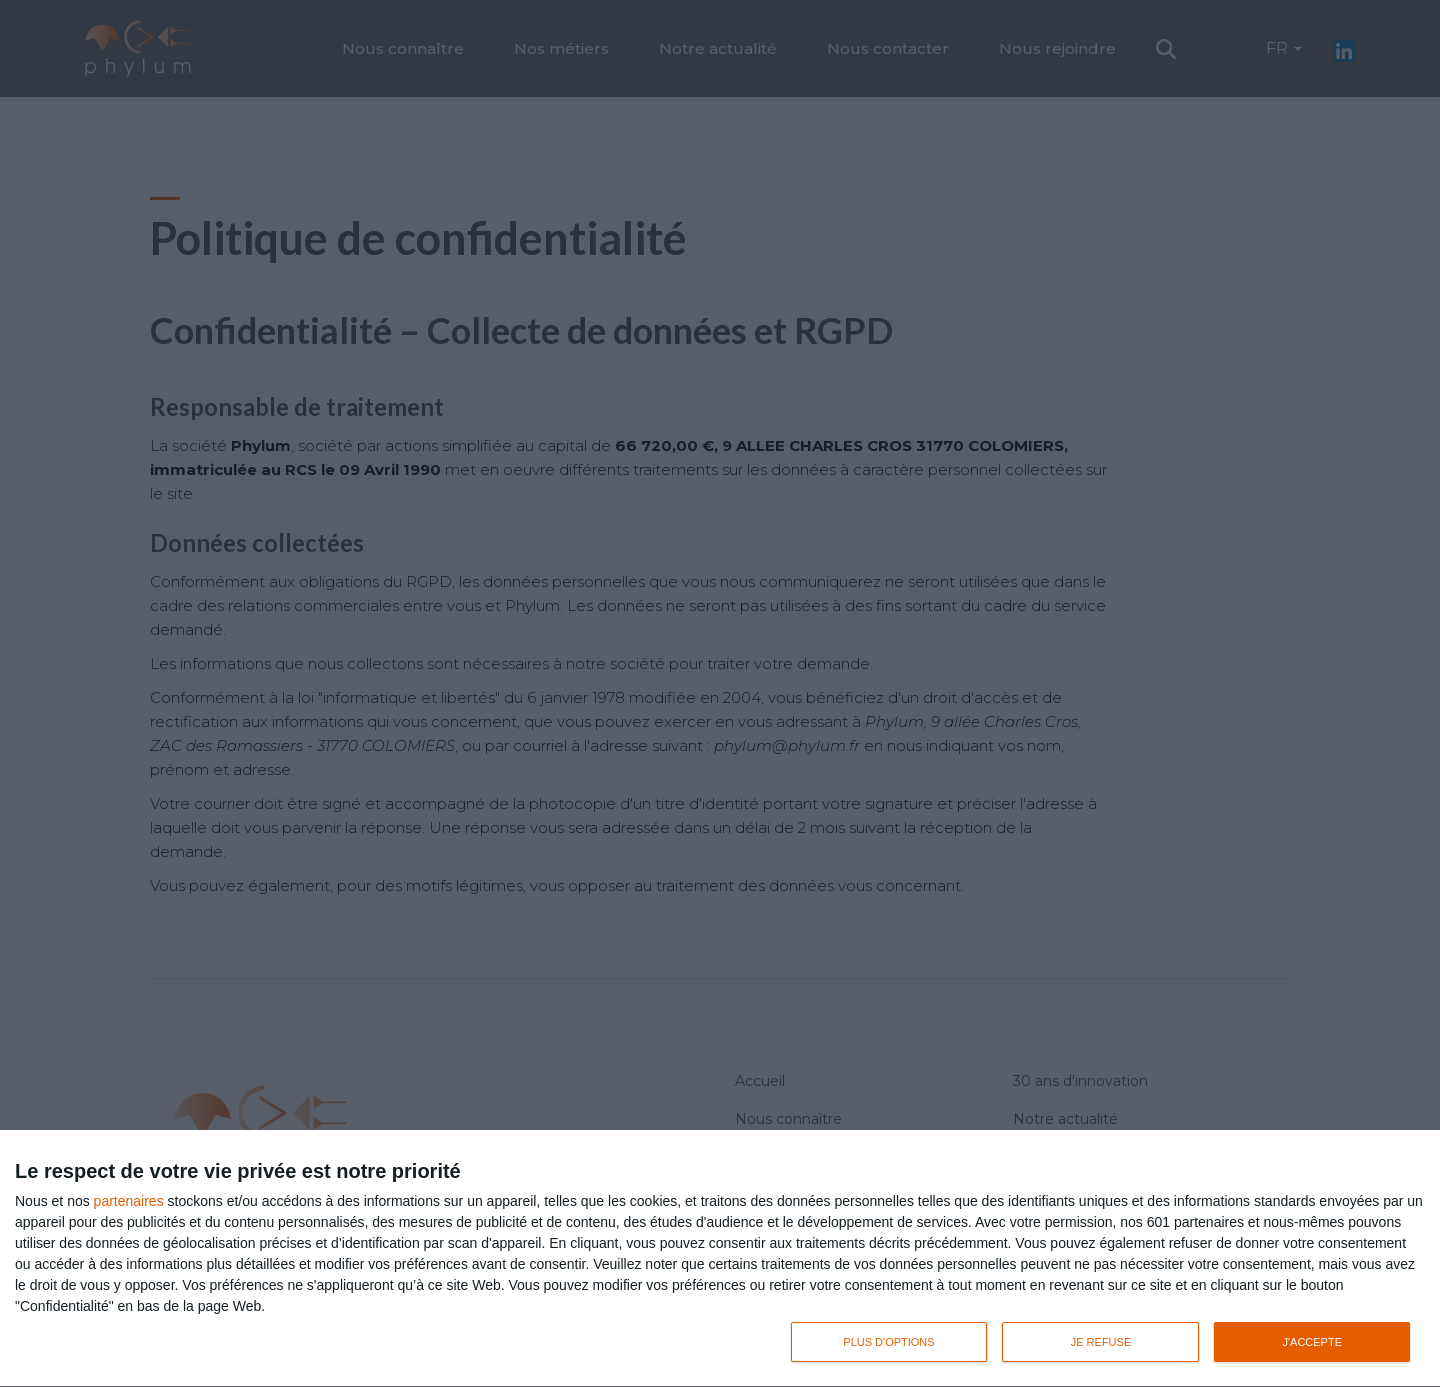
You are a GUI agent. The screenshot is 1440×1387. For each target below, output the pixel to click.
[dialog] (720, 1259)
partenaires (129, 1201)
